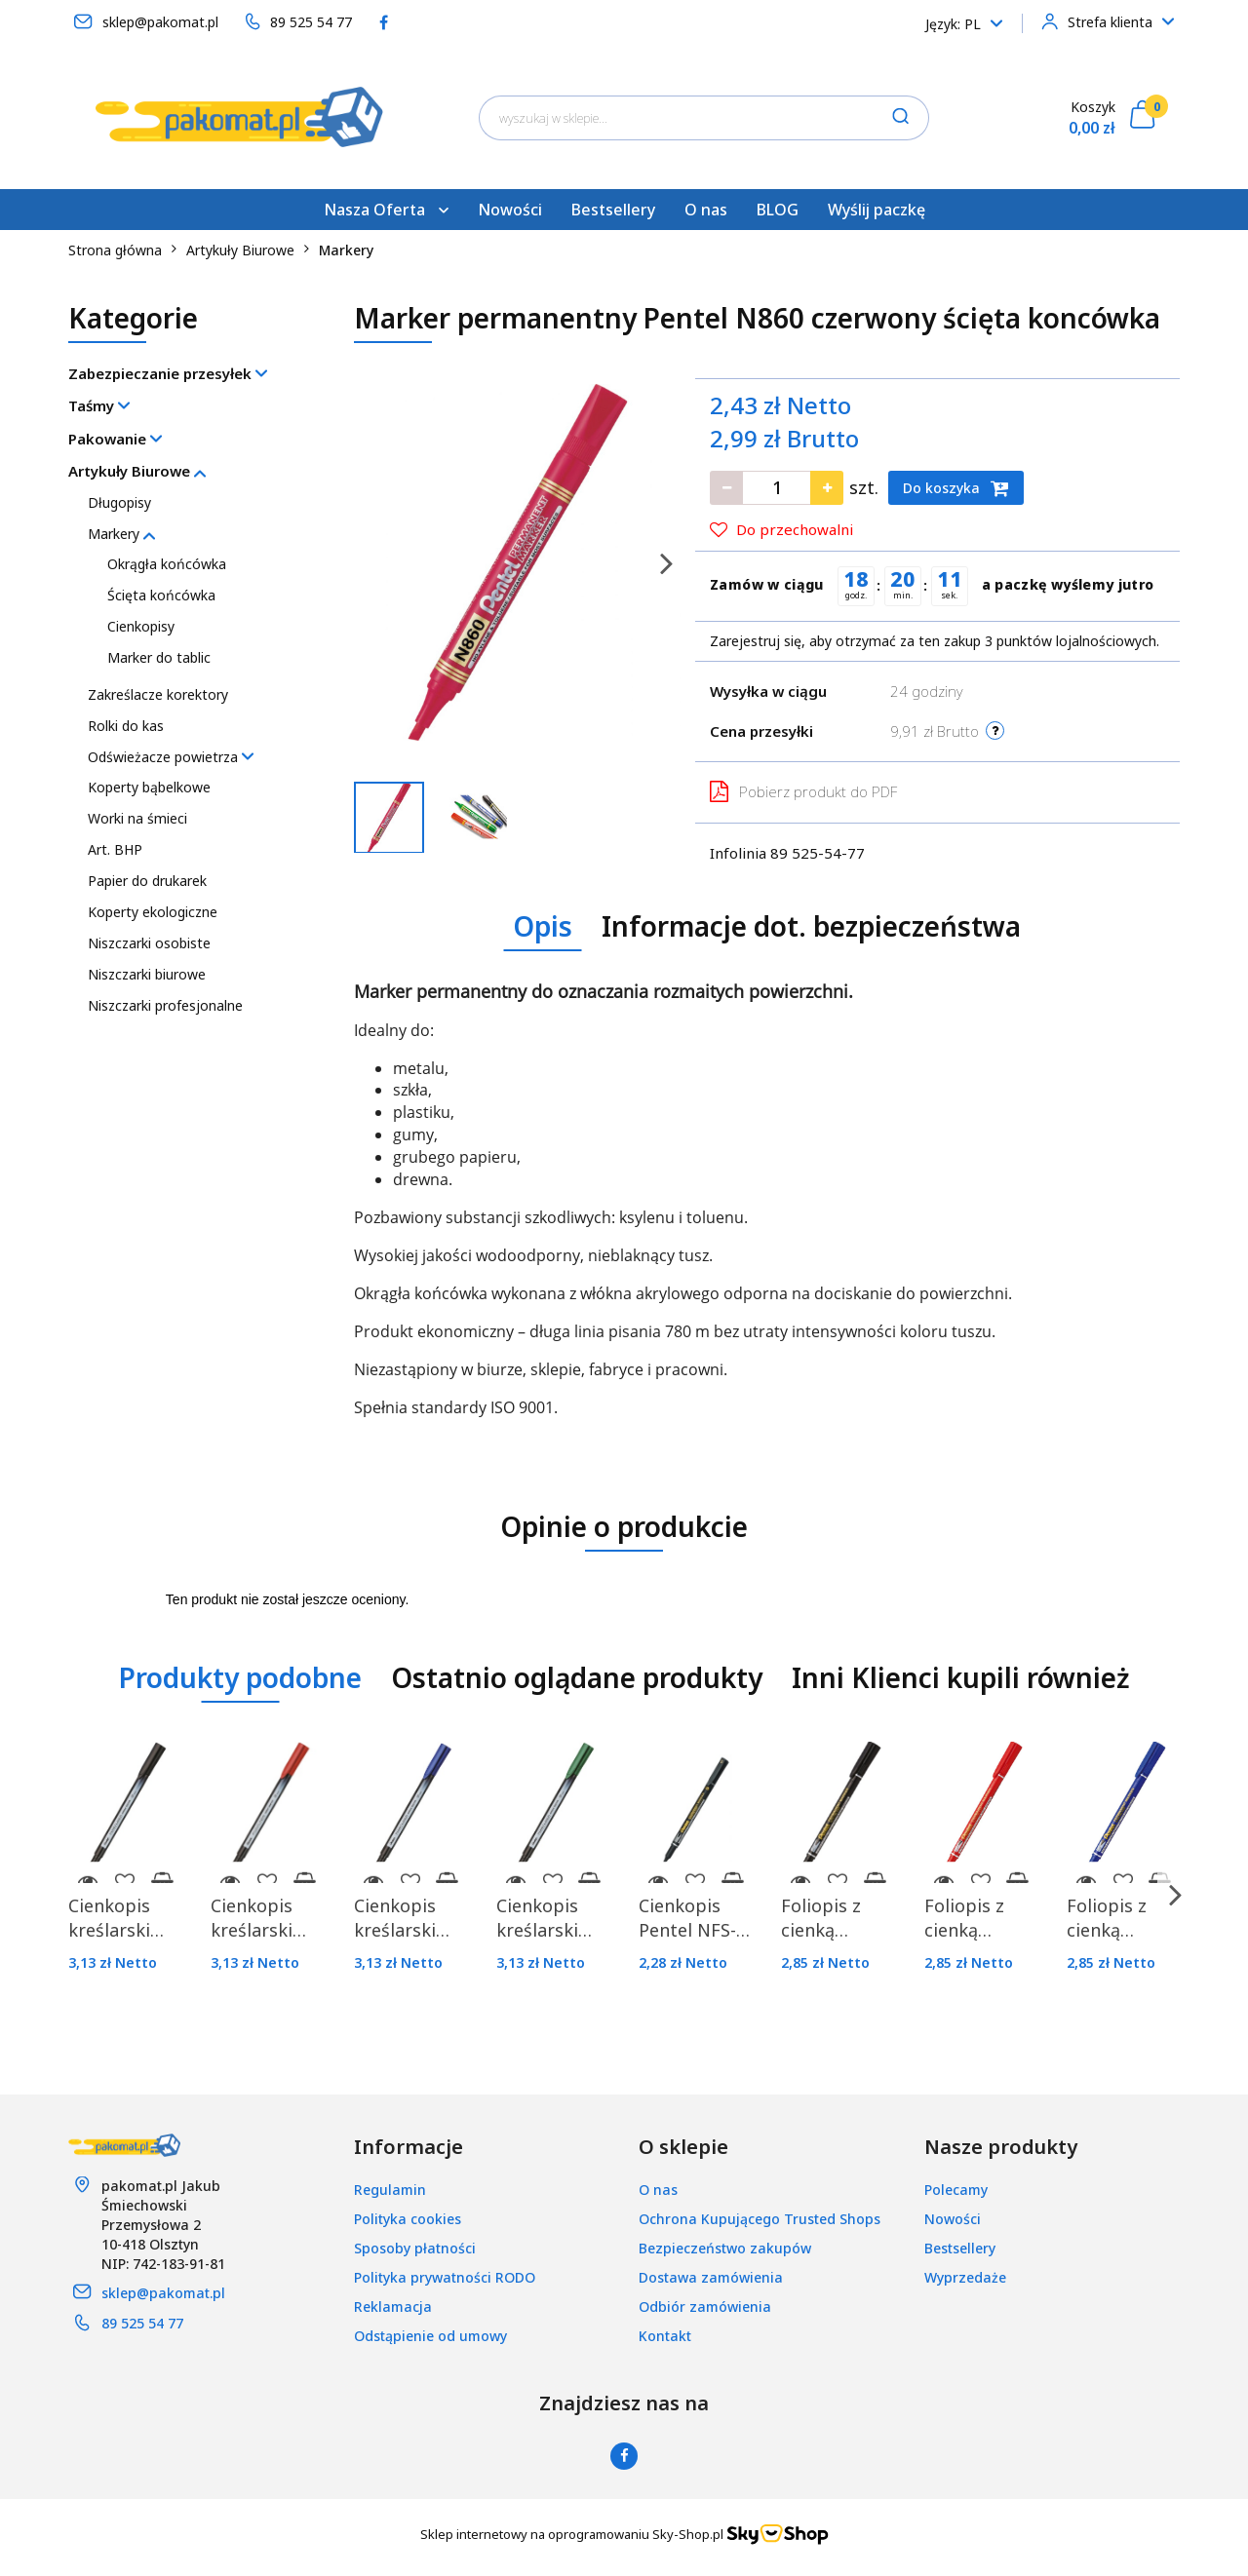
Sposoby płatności (415, 2248)
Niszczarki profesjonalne (165, 1005)
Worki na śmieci (137, 818)
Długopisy (119, 502)
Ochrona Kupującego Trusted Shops (759, 2219)
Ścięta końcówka (161, 595)
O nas (705, 209)
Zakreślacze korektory (158, 694)
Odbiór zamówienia (705, 2306)
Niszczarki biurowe (147, 974)
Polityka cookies (407, 2219)
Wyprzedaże (965, 2277)
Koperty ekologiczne (152, 912)
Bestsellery (613, 209)
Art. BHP (115, 849)
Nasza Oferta (386, 209)
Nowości (510, 209)
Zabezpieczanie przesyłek (167, 373)
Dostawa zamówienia (711, 2277)
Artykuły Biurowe (137, 471)
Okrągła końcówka (166, 564)
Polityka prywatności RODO (444, 2277)
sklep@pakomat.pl (163, 2293)
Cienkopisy (141, 626)
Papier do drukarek (147, 880)
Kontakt (665, 2335)
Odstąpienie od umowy (430, 2335)
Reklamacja (393, 2306)
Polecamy (956, 2189)
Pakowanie (115, 438)
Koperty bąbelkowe (149, 787)
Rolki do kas (126, 725)
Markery (121, 533)
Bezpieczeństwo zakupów (725, 2248)
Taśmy (99, 405)
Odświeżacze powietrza (171, 757)
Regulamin (390, 2189)
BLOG (778, 209)
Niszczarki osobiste (149, 943)
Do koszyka (956, 488)
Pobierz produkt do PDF (803, 791)
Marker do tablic (159, 657)
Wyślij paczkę (876, 209)
